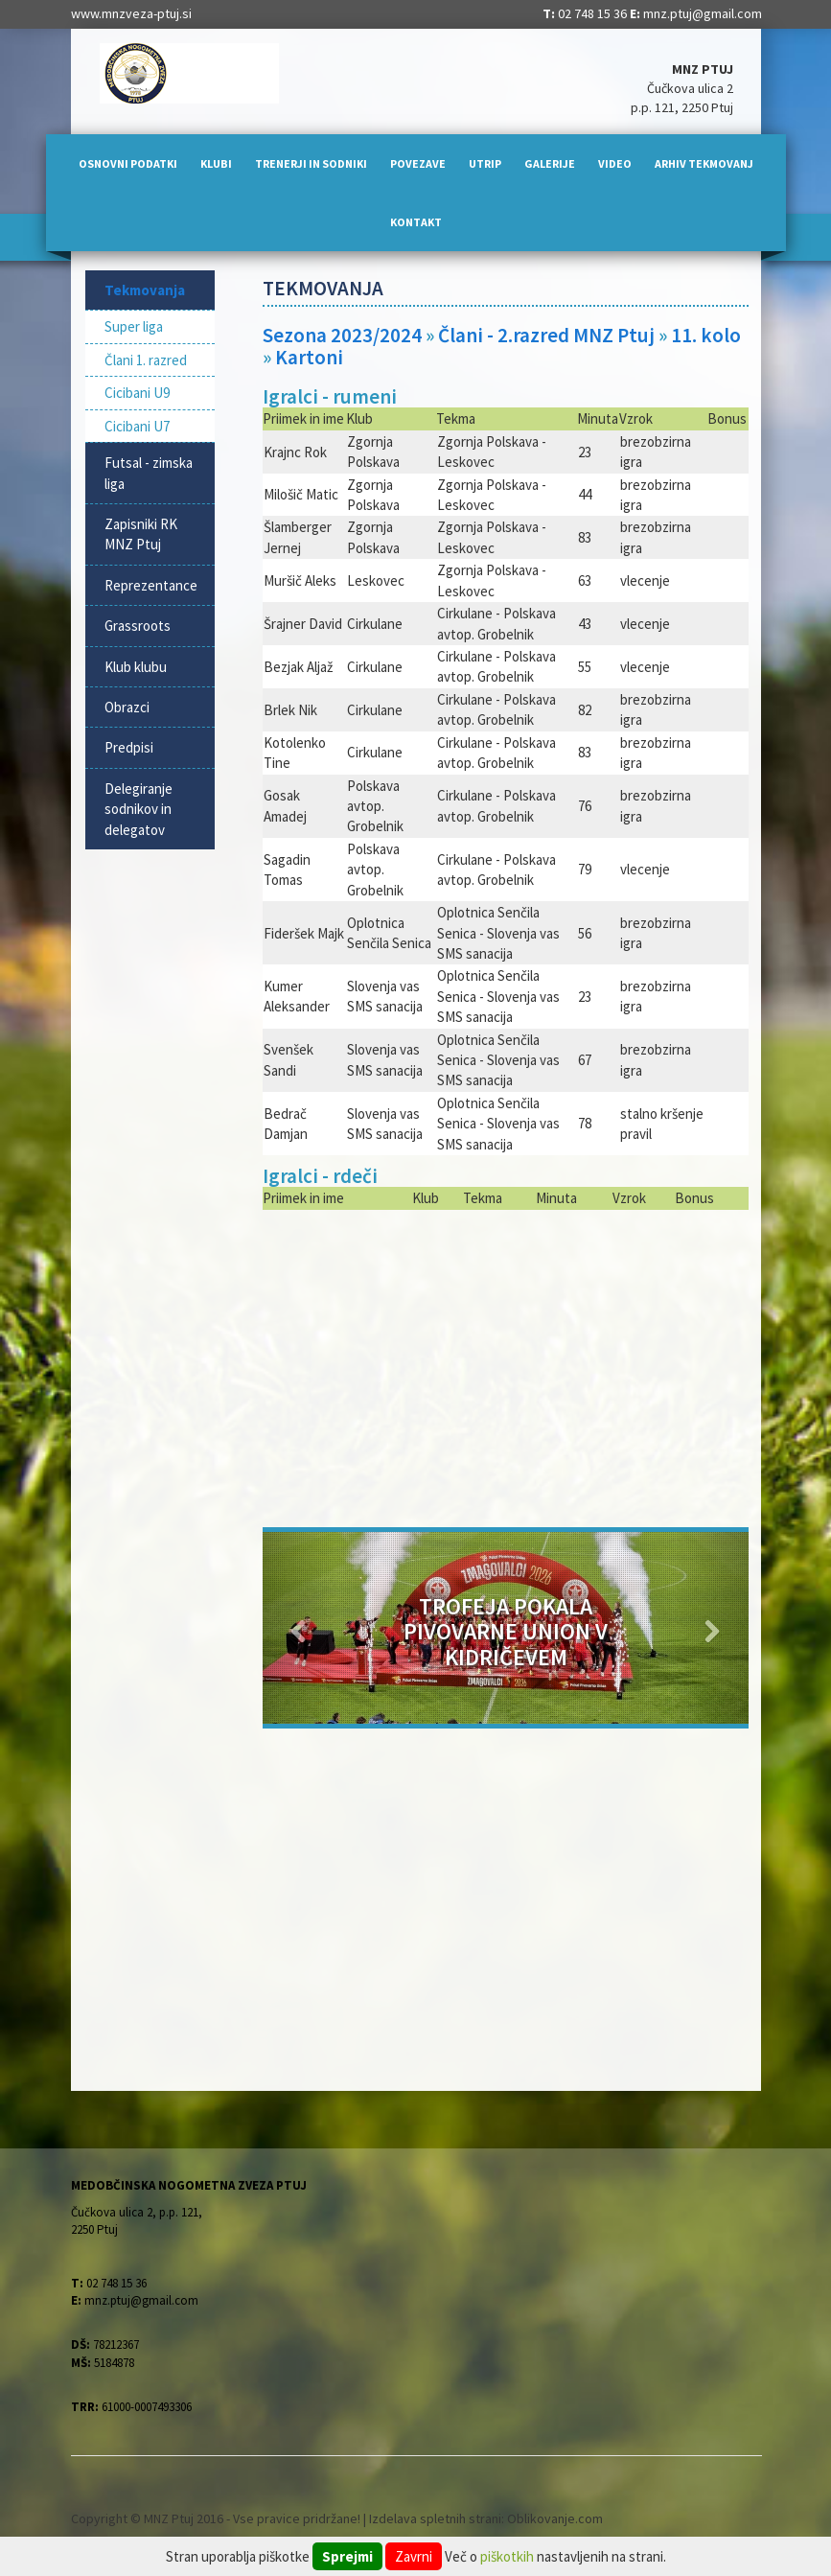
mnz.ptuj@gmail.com (702, 13)
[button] (299, 1628)
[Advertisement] (506, 1364)
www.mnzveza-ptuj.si (131, 13)
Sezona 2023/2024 (342, 335)
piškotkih (507, 2556)
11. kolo (706, 335)
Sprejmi (347, 2556)
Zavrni (413, 2556)
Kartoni (309, 357)
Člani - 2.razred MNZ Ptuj (548, 335)
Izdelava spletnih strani (435, 2518)
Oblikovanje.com (555, 2518)
